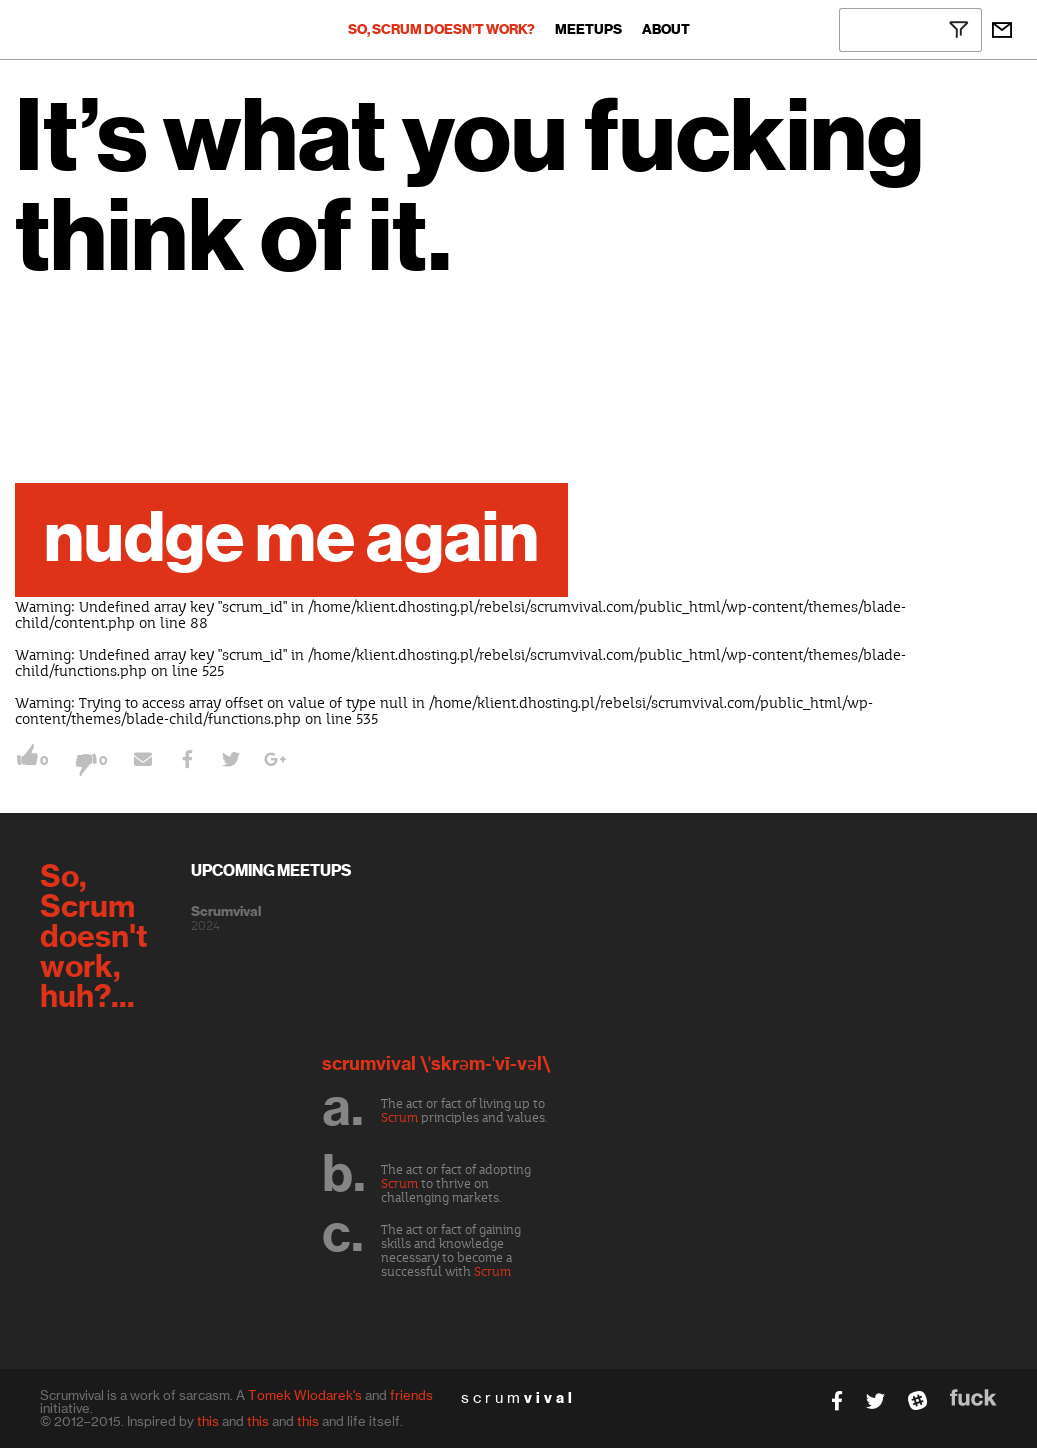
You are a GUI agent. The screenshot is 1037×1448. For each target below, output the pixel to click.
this (208, 1421)
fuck (973, 1397)
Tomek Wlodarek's (305, 1395)
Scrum (399, 1118)
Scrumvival (226, 912)
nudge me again (291, 540)
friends (411, 1395)
